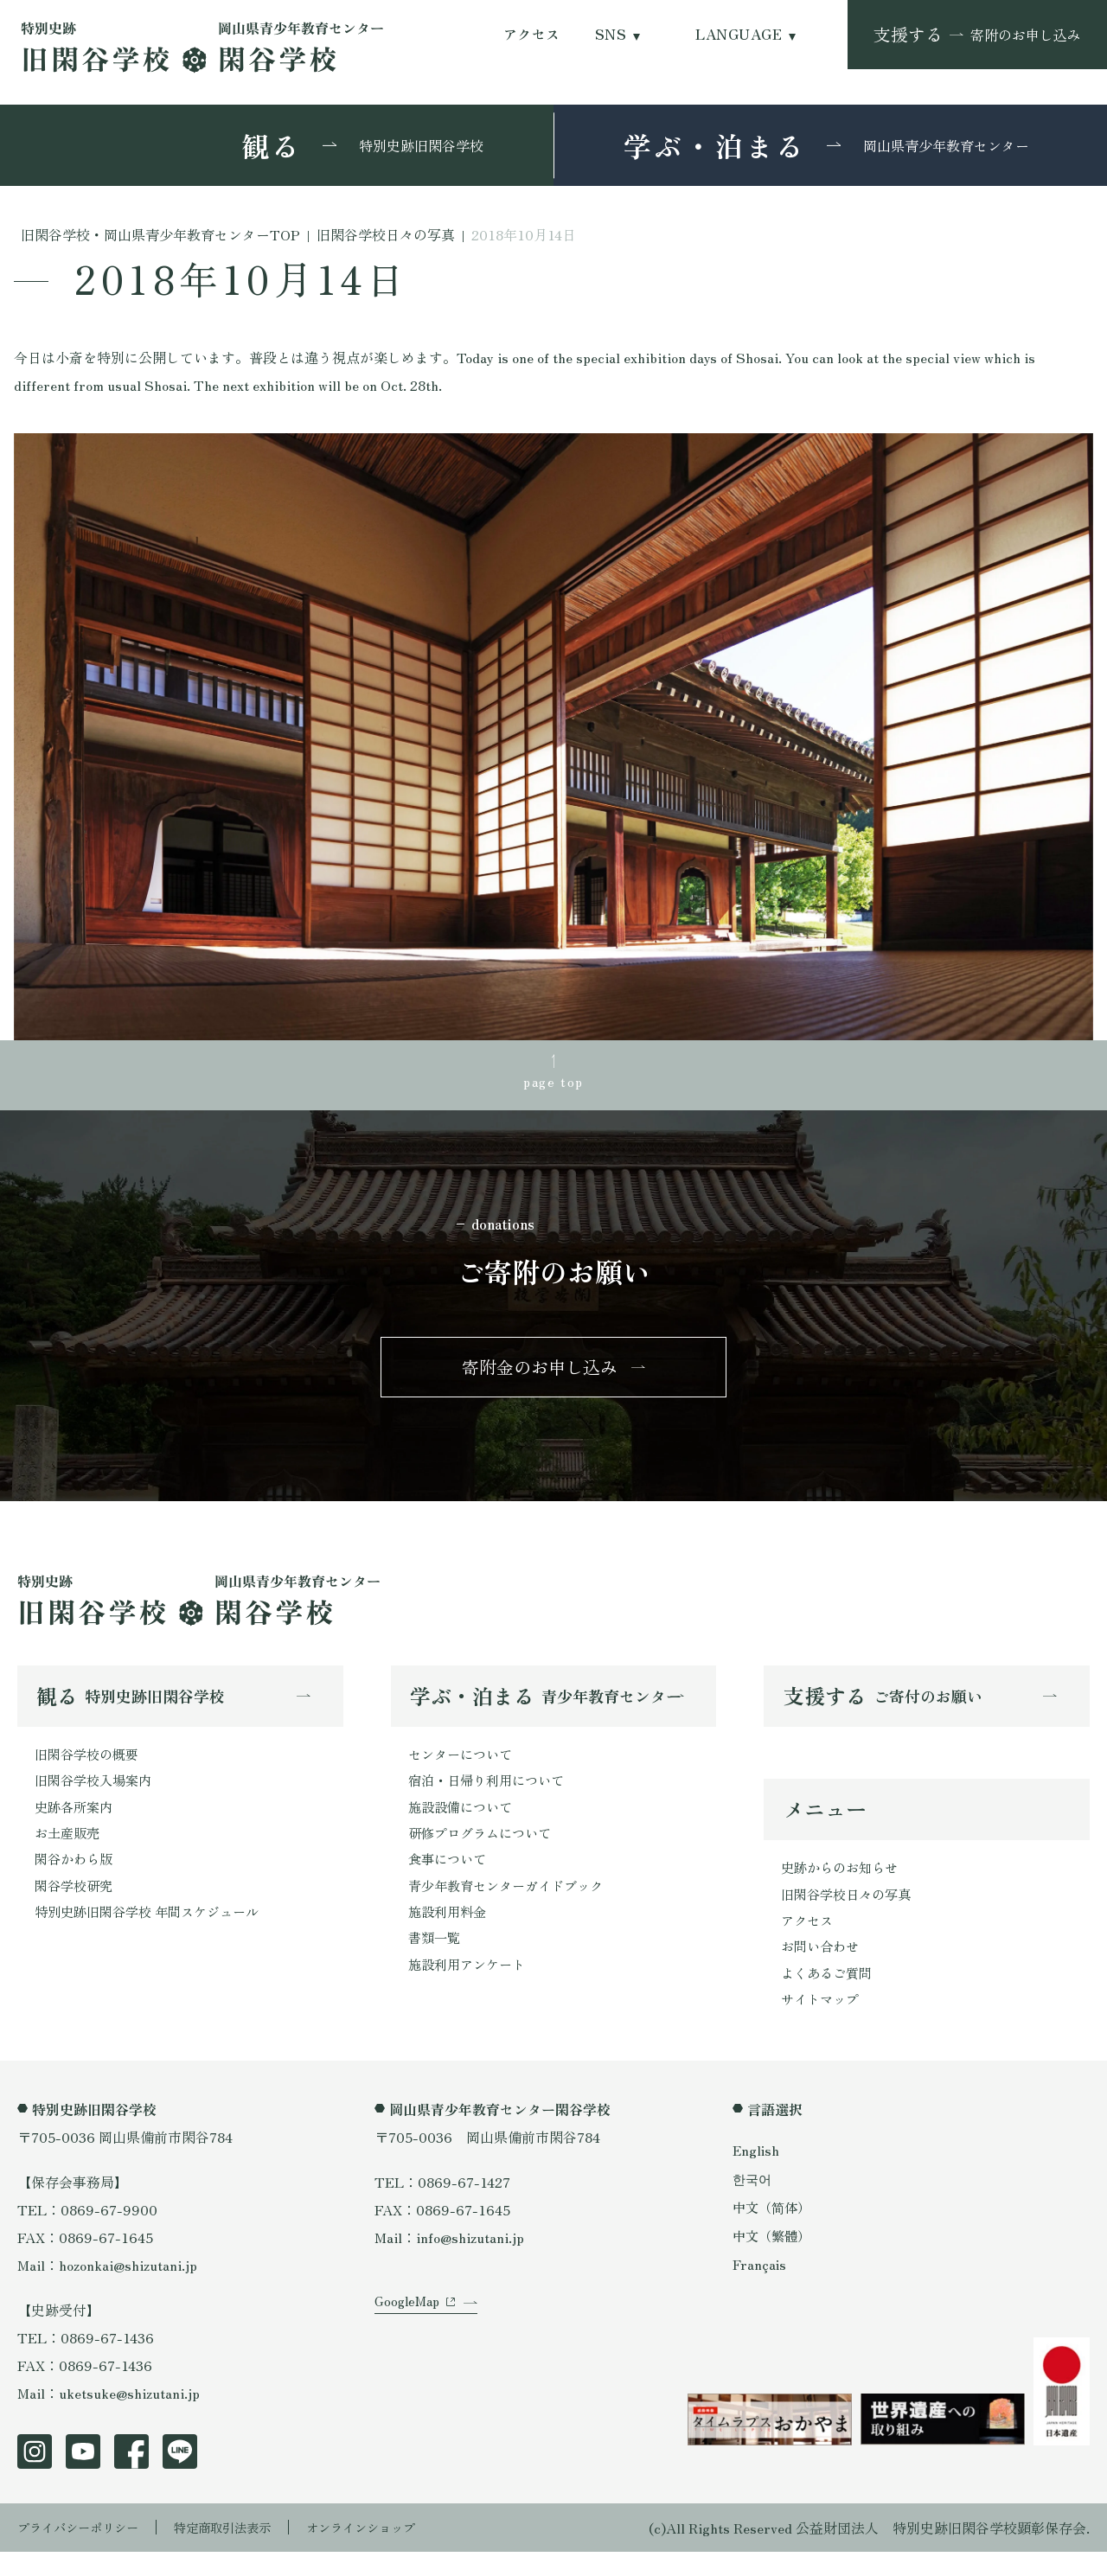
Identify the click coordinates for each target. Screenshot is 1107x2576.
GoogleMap (409, 2340)
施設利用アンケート (470, 1988)
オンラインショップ (399, 2551)
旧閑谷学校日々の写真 (850, 1912)
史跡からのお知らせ (843, 1884)
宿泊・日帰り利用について (491, 1795)
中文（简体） (774, 2231)
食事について (449, 1878)
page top (553, 1082)
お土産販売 (69, 1850)
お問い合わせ (822, 1967)
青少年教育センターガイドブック (512, 1905)
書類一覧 (436, 1961)
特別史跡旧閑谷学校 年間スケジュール (154, 1933)
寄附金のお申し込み (539, 1376)
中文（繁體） (774, 2259)
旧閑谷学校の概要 (90, 1767)
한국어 (753, 2202)
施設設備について (463, 1822)
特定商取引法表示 (246, 2551)
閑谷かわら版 (76, 1878)
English (757, 2174)
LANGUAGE (738, 34)
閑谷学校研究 (76, 1905)
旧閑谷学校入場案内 (97, 1795)
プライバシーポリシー (86, 2551)
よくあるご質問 (829, 1995)
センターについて (463, 1767)
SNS (610, 34)
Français (760, 2289)
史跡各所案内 (76, 1822)
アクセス (531, 34)
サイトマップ (822, 2022)
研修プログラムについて (484, 1850)
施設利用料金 (449, 1933)
